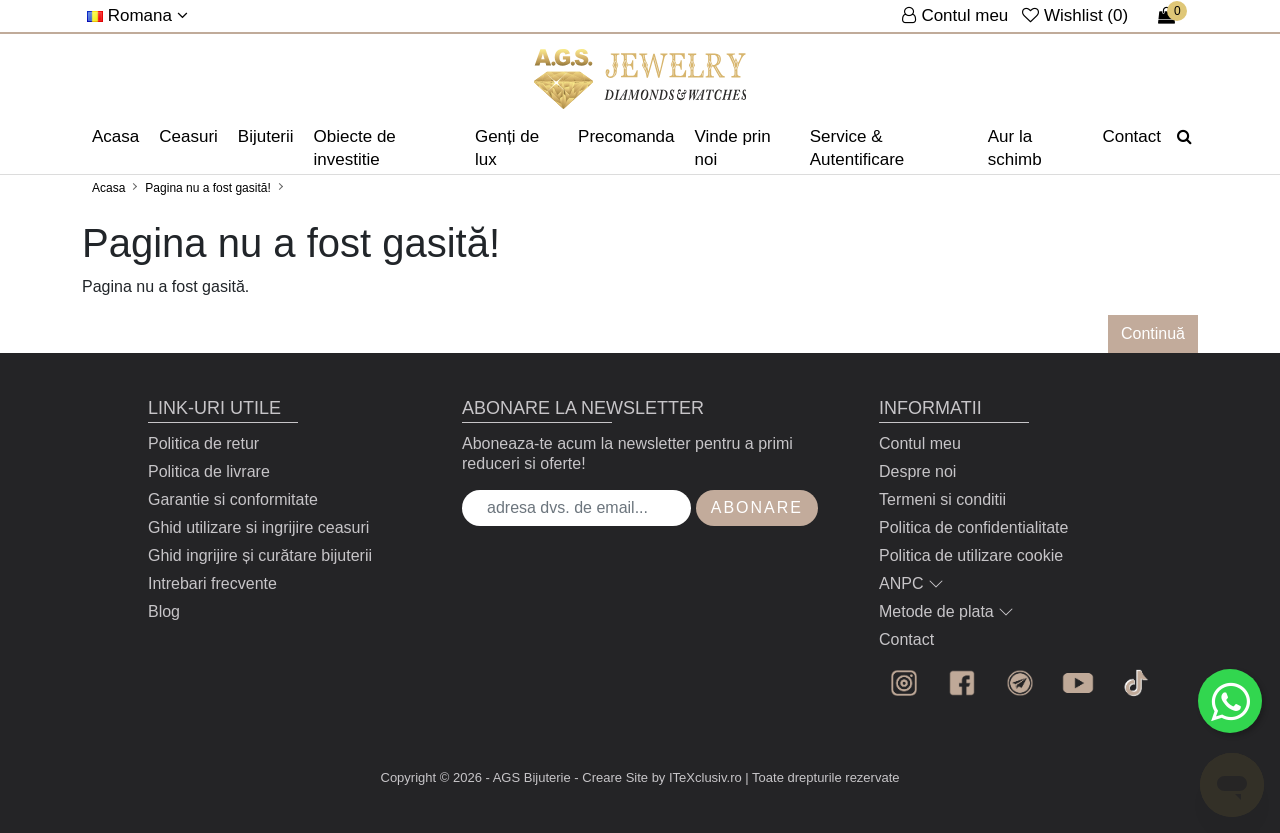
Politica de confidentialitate (973, 527)
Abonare (757, 507)
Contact (1131, 136)
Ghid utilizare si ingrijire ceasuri (258, 527)
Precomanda (626, 136)
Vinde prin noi (733, 148)
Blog (164, 611)
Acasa (115, 136)
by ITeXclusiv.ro (697, 777)
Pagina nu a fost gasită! (207, 188)
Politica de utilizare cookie (971, 555)
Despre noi (917, 471)
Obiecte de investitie (355, 148)
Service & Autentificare (857, 148)
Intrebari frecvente (212, 583)
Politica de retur (203, 443)
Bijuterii (266, 136)
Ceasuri (188, 136)
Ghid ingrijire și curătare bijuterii (260, 555)
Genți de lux (507, 148)
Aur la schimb (1015, 148)
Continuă (1153, 333)
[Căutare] (1184, 137)
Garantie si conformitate (233, 499)
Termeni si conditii (942, 499)
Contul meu (920, 443)
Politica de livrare (209, 471)
